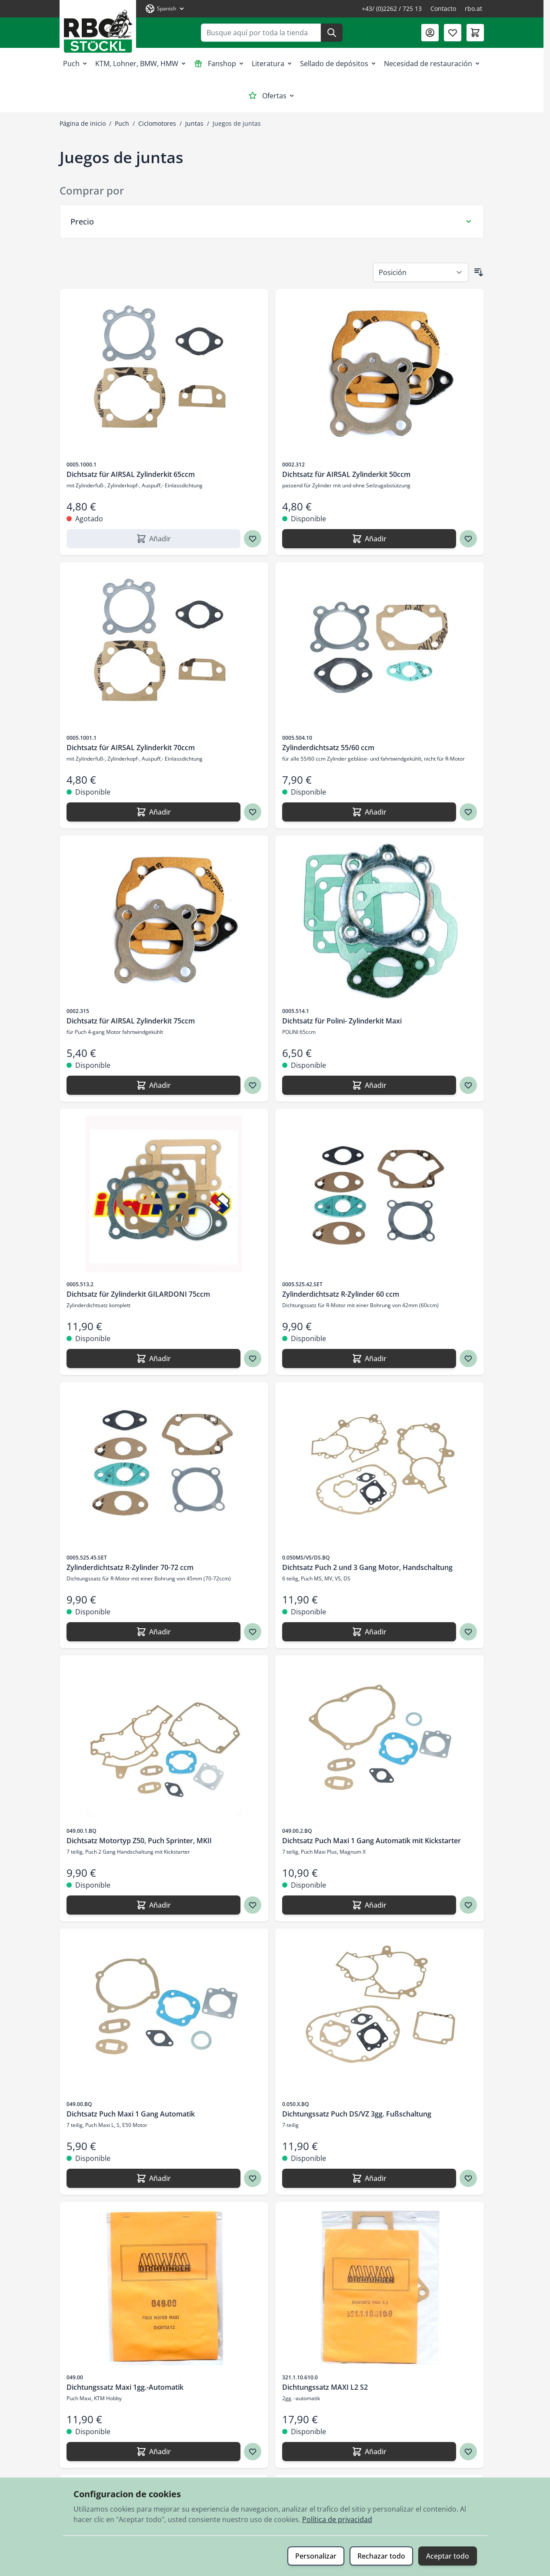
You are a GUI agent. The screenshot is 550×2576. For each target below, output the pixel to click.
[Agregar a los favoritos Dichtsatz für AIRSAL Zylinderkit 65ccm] (252, 538)
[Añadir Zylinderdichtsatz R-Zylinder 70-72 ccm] (153, 1631)
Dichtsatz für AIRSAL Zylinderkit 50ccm (346, 474)
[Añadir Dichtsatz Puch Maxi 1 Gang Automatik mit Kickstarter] (369, 1905)
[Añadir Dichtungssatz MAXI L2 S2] (369, 2451)
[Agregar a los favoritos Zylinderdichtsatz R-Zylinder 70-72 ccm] (252, 1631)
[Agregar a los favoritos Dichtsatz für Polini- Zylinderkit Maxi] (468, 1085)
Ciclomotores (157, 123)
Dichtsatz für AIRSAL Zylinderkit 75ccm (131, 1020)
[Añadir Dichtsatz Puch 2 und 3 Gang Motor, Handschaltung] (369, 1631)
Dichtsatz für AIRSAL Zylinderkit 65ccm (131, 474)
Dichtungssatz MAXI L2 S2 (325, 2387)
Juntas (194, 123)
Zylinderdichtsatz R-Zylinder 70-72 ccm (130, 1567)
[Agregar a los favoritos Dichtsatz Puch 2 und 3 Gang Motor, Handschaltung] (468, 1631)
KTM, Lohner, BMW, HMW (141, 63)
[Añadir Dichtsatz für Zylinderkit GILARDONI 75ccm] (153, 1358)
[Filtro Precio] (271, 221)
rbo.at (473, 8)
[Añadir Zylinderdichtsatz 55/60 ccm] (369, 812)
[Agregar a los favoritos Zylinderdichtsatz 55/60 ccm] (468, 812)
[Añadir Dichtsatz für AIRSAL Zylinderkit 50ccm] (369, 538)
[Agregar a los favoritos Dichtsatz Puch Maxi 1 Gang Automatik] (252, 2178)
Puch (75, 63)
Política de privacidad (337, 2519)
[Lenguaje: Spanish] (165, 9)
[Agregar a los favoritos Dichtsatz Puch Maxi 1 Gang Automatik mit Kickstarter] (468, 1905)
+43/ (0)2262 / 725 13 (392, 8)
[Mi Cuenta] (430, 32)
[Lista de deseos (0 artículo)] (452, 32)
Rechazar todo (381, 2556)
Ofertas (271, 96)
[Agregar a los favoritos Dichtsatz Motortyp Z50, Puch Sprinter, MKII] (252, 1905)
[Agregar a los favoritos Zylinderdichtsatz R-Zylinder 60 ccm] (468, 1358)
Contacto (443, 8)
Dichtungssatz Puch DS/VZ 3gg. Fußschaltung (356, 2114)
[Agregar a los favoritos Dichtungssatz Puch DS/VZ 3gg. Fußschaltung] (468, 2178)
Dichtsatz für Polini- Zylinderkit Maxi (342, 1020)
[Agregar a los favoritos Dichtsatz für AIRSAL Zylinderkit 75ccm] (252, 1085)
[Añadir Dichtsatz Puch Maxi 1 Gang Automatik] (153, 2178)
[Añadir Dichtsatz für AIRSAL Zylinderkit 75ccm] (153, 1085)
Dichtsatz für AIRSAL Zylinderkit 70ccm (131, 747)
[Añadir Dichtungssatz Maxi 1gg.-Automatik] (153, 2451)
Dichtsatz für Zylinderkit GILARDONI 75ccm (138, 1294)
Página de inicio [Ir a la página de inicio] (83, 123)
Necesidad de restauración (432, 63)
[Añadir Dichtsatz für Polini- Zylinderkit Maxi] (369, 1085)
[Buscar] (332, 32)
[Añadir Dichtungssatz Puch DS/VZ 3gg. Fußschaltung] (369, 2178)
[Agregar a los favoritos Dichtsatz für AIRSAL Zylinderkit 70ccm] (252, 812)
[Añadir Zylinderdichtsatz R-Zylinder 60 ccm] (369, 1358)
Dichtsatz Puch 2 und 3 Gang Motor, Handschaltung (367, 1567)
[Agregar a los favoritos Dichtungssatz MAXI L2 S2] (468, 2451)
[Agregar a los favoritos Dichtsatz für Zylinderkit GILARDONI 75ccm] (252, 1358)
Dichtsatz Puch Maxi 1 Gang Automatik (131, 2114)
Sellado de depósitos (338, 63)
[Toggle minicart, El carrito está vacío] (475, 32)
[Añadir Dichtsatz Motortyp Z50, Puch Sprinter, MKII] (153, 1905)
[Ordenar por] (420, 272)
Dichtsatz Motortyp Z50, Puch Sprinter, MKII (139, 1840)
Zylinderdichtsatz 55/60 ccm (328, 747)
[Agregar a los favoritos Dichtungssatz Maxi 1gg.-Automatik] (252, 2451)
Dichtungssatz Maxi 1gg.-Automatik (125, 2387)
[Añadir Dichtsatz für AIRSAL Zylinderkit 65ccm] (153, 538)
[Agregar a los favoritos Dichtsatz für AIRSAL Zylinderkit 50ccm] (468, 538)
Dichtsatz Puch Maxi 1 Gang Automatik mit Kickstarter (371, 1840)
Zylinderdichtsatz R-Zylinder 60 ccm (340, 1294)
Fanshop (219, 63)
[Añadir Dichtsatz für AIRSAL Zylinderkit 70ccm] (153, 812)
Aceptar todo (447, 2556)
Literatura (272, 63)
